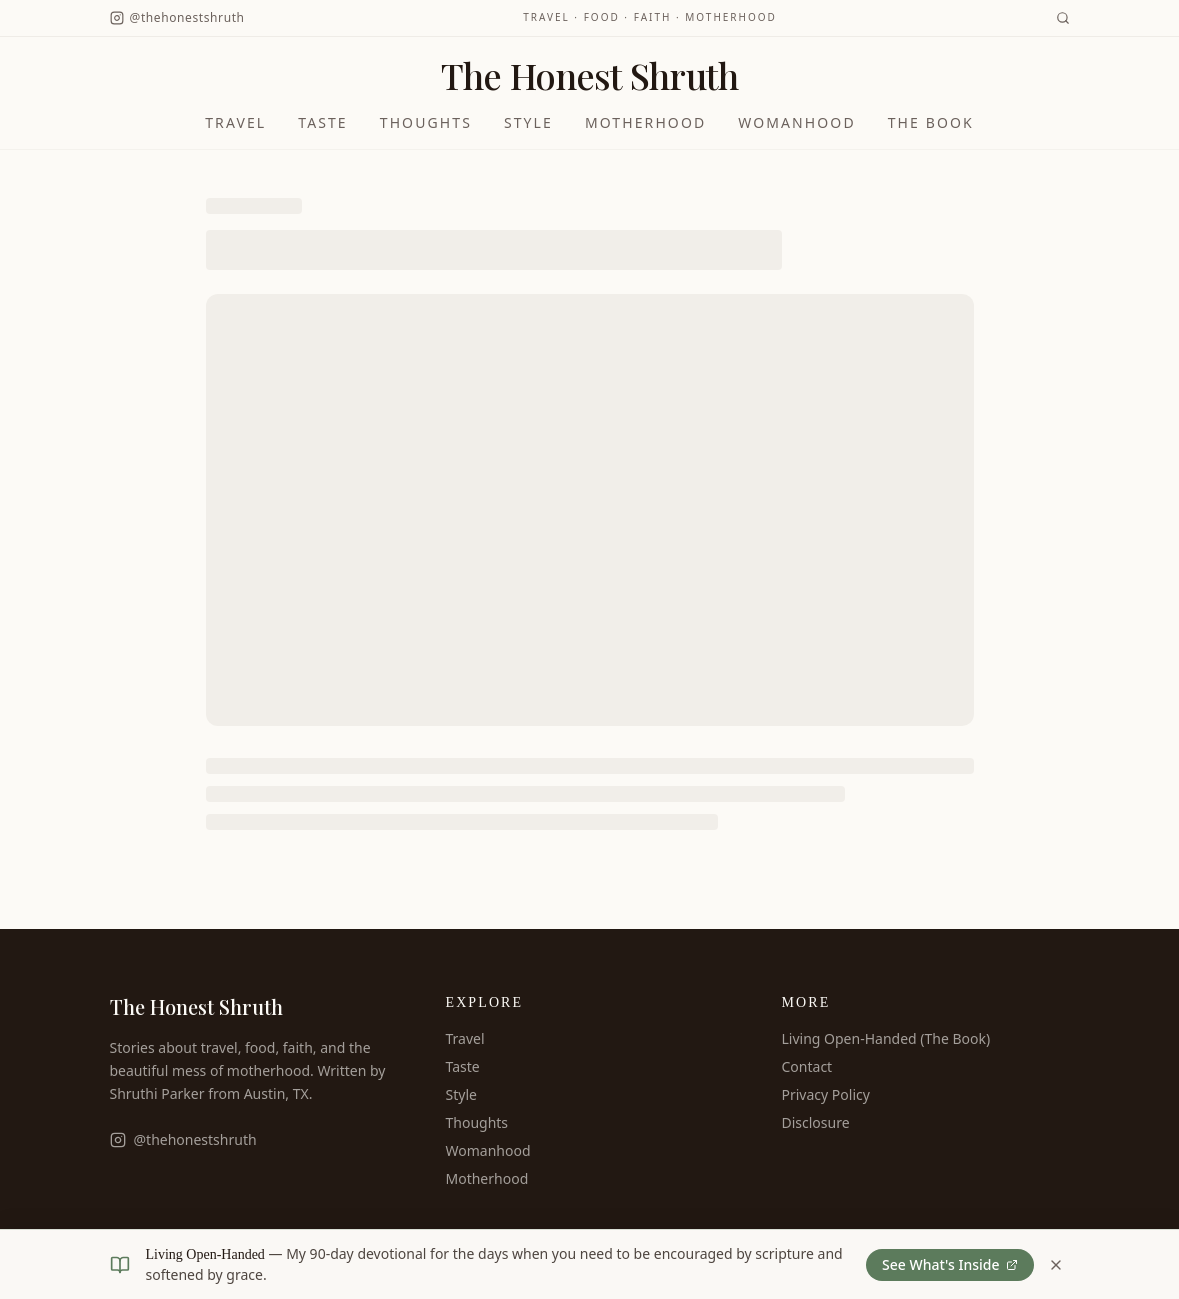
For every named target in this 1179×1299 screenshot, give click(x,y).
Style (528, 122)
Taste (323, 122)
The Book (931, 122)
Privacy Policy (826, 1094)
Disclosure (816, 1122)
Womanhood (796, 122)
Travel (235, 122)
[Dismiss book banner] (1056, 1265)
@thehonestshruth (183, 1139)
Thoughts (426, 122)
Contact (807, 1066)
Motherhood (645, 122)
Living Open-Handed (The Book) (886, 1038)
